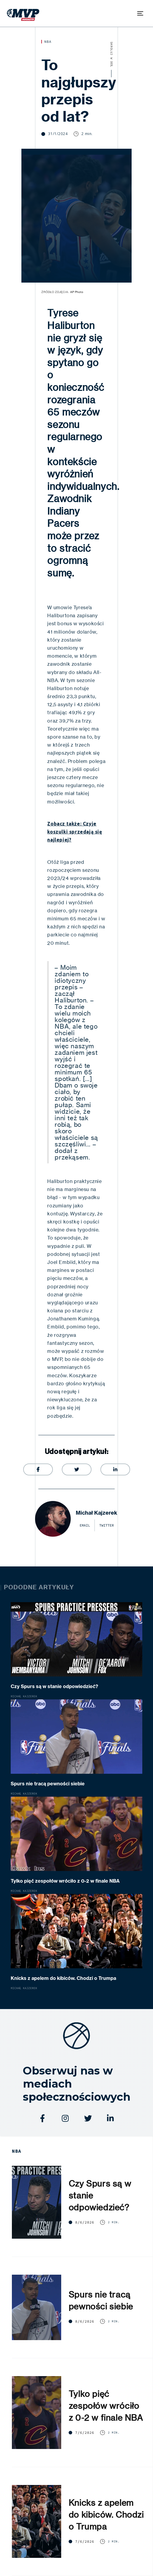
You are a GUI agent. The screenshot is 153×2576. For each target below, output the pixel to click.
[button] (140, 13)
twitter (106, 1525)
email (85, 1525)
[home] (22, 13)
